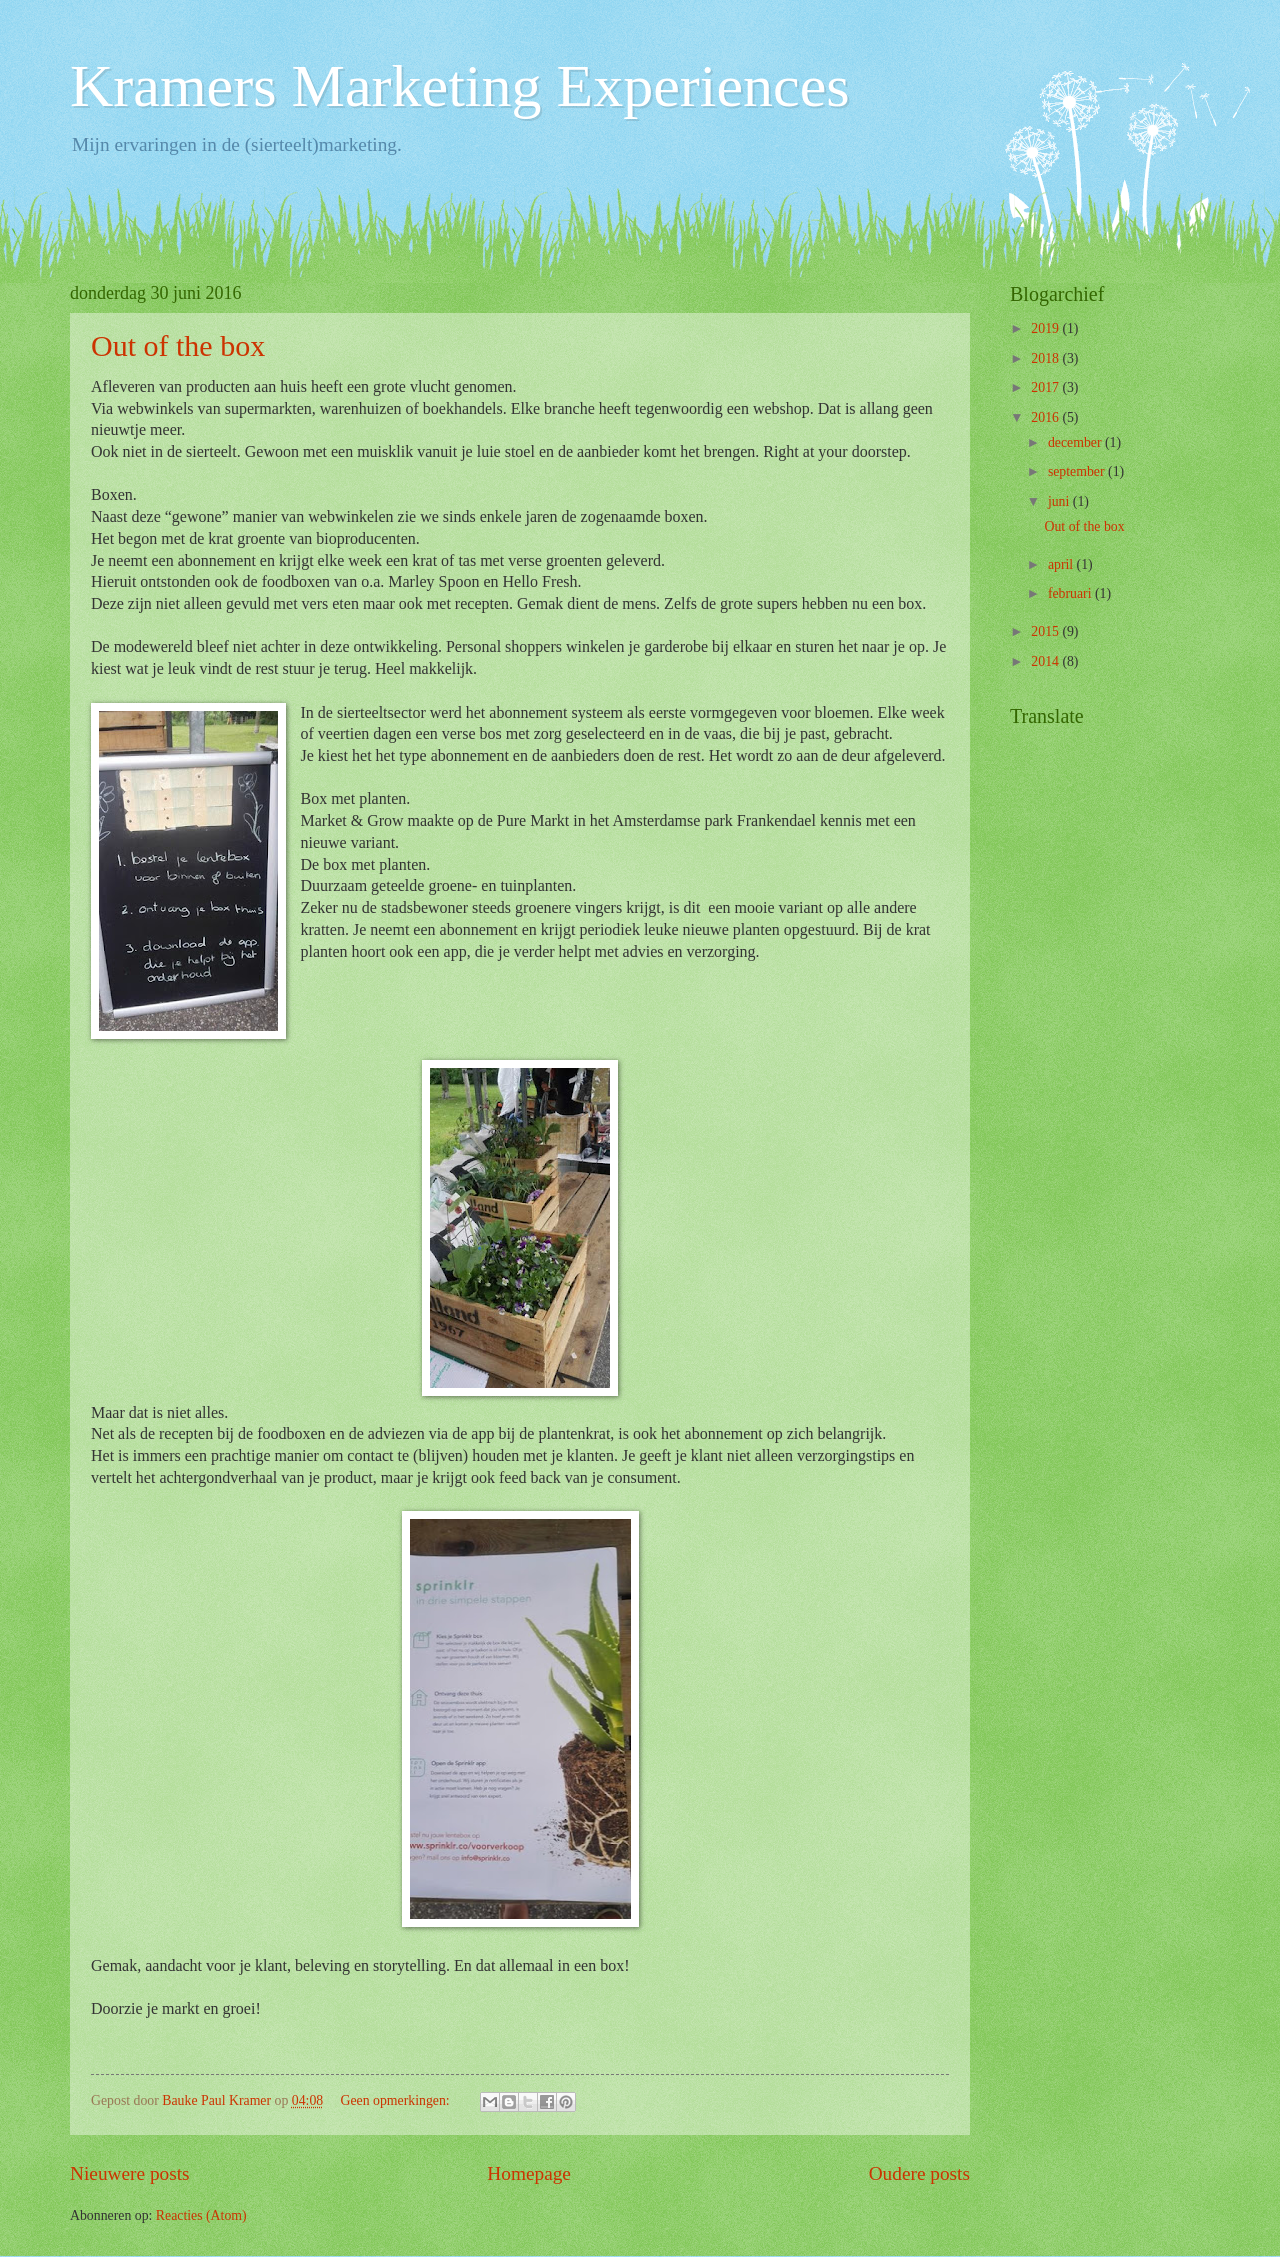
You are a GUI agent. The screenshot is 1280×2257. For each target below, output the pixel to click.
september (1078, 471)
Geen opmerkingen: (396, 2100)
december (1076, 442)
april (1062, 564)
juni (1060, 501)
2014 (1046, 661)
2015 (1046, 631)
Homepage (529, 2173)
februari (1071, 593)
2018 (1046, 358)
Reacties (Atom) (201, 2215)
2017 (1046, 387)
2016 (1046, 417)
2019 (1046, 328)
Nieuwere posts (130, 2173)
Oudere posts (919, 2173)
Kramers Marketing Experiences (460, 86)
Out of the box (178, 345)
